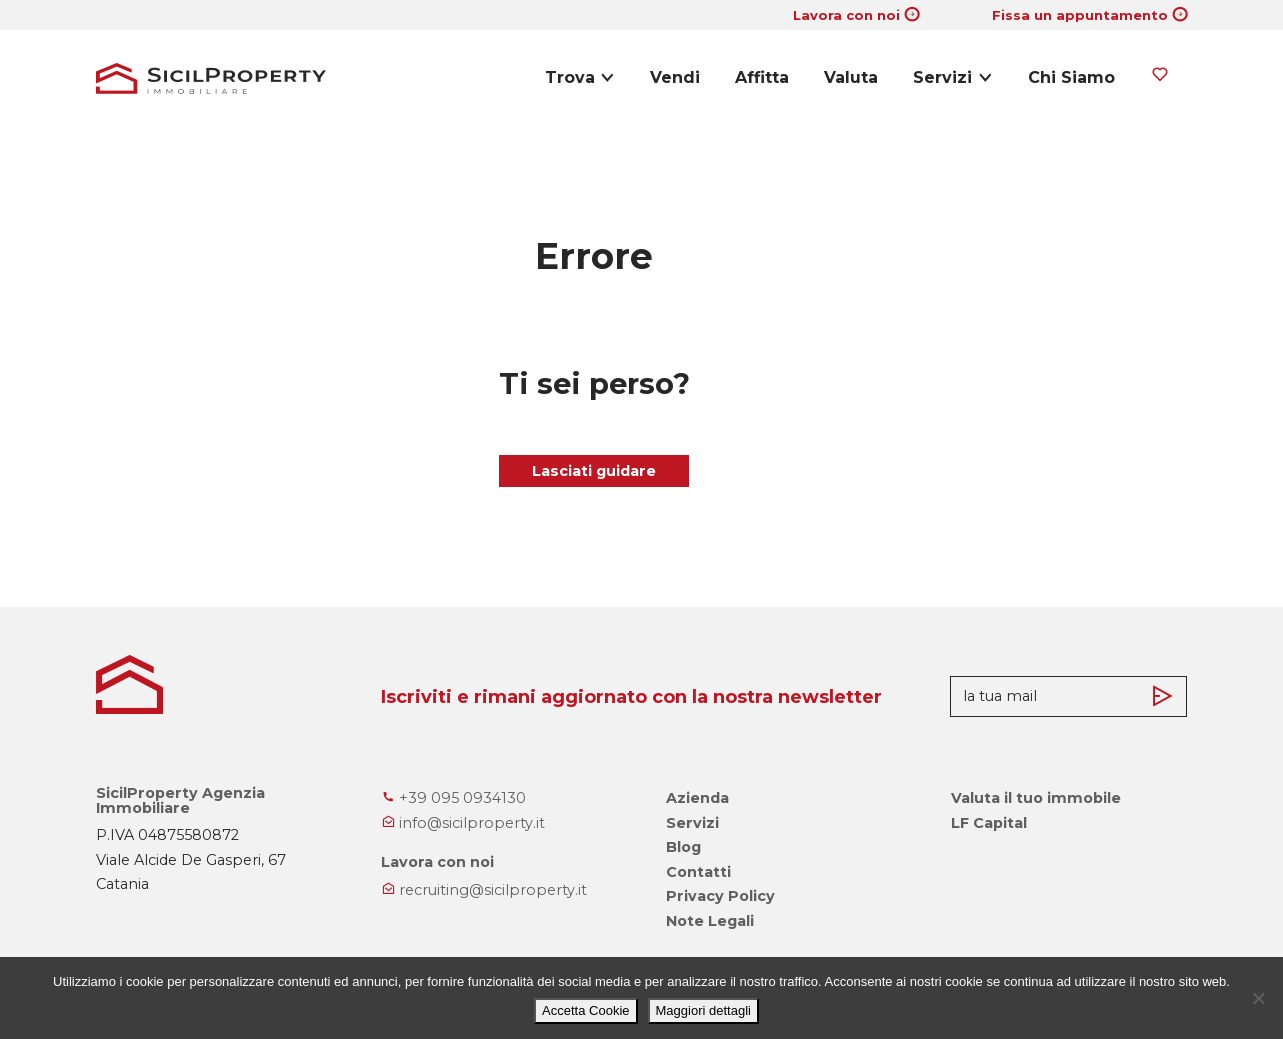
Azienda (697, 798)
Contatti (698, 872)
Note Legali (710, 921)
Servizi (942, 77)
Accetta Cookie (585, 1010)
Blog (683, 847)
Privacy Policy (720, 896)
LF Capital (989, 823)
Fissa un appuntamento (1080, 15)
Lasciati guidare (594, 471)
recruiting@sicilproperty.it (484, 890)
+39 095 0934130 (453, 798)
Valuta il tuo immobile (1036, 798)
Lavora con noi (846, 15)
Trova (570, 77)
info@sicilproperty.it (463, 823)
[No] (1258, 998)
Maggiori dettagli (703, 1010)
